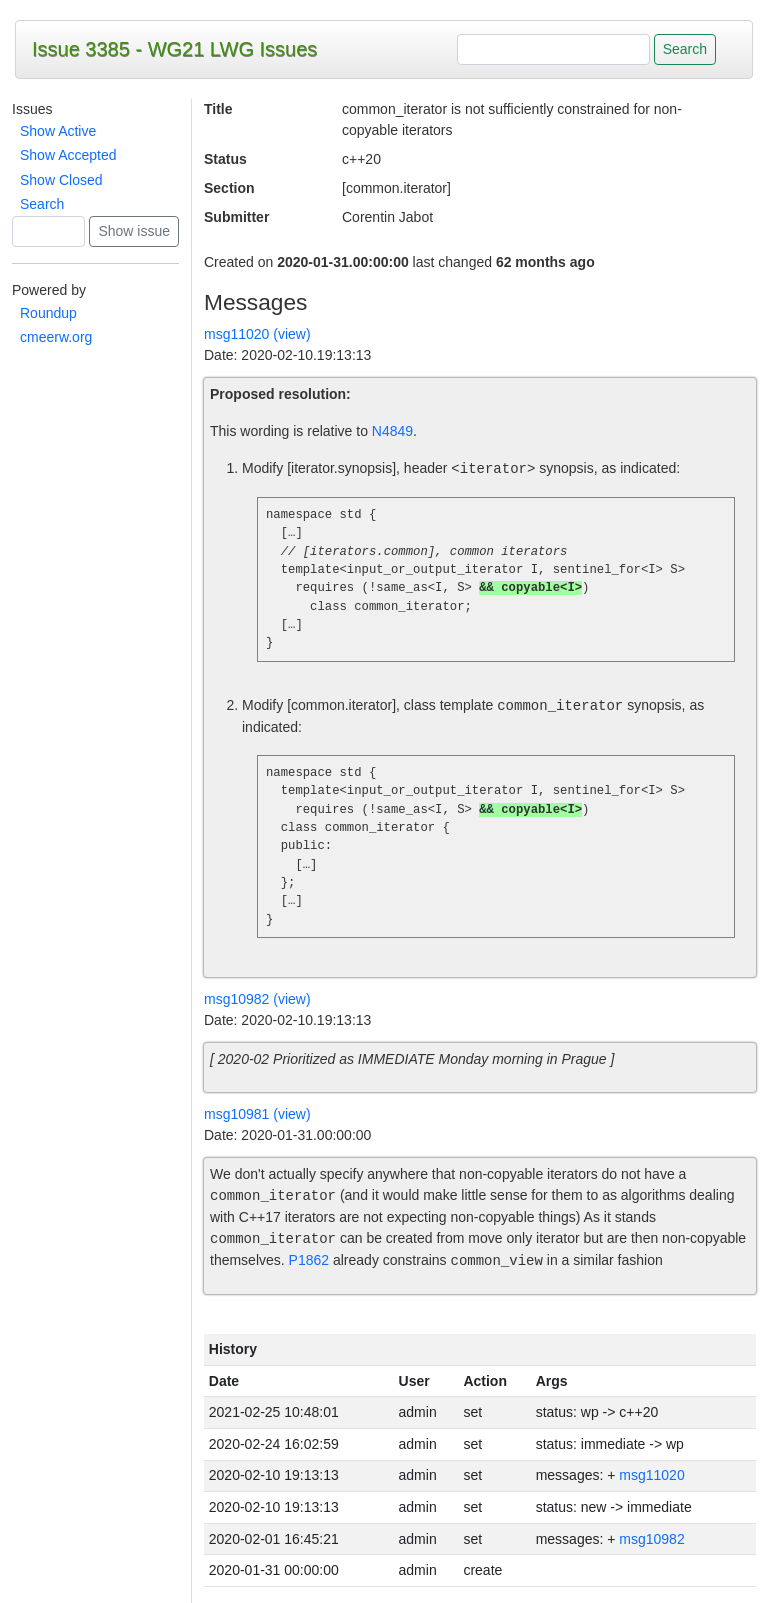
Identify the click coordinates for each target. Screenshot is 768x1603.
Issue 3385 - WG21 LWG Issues (174, 49)
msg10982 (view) (257, 999)
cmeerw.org (56, 337)
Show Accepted (68, 155)
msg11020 (651, 1475)
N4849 (392, 431)
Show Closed (61, 180)
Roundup (48, 313)
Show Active (58, 131)
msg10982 (651, 1539)
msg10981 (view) (257, 1114)
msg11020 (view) (257, 334)
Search (42, 204)
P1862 (309, 1261)
